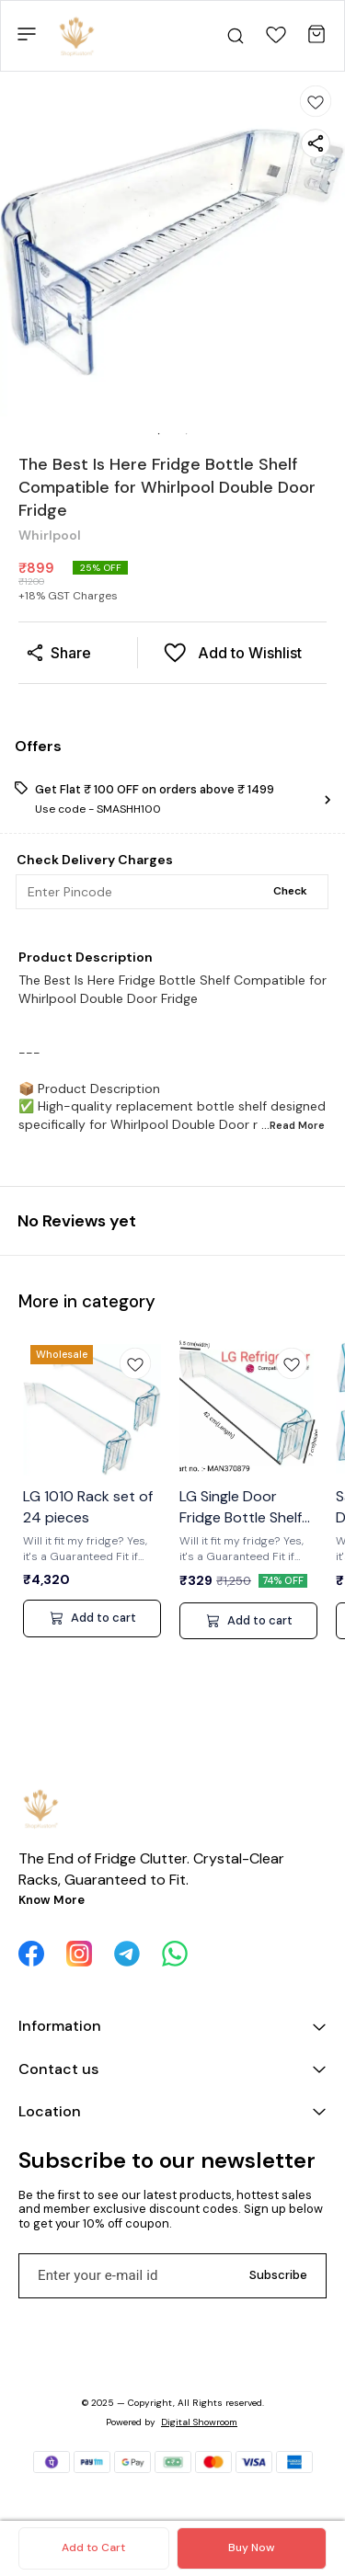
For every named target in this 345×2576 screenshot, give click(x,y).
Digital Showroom (199, 2422)
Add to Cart (93, 2547)
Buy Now (251, 2547)
